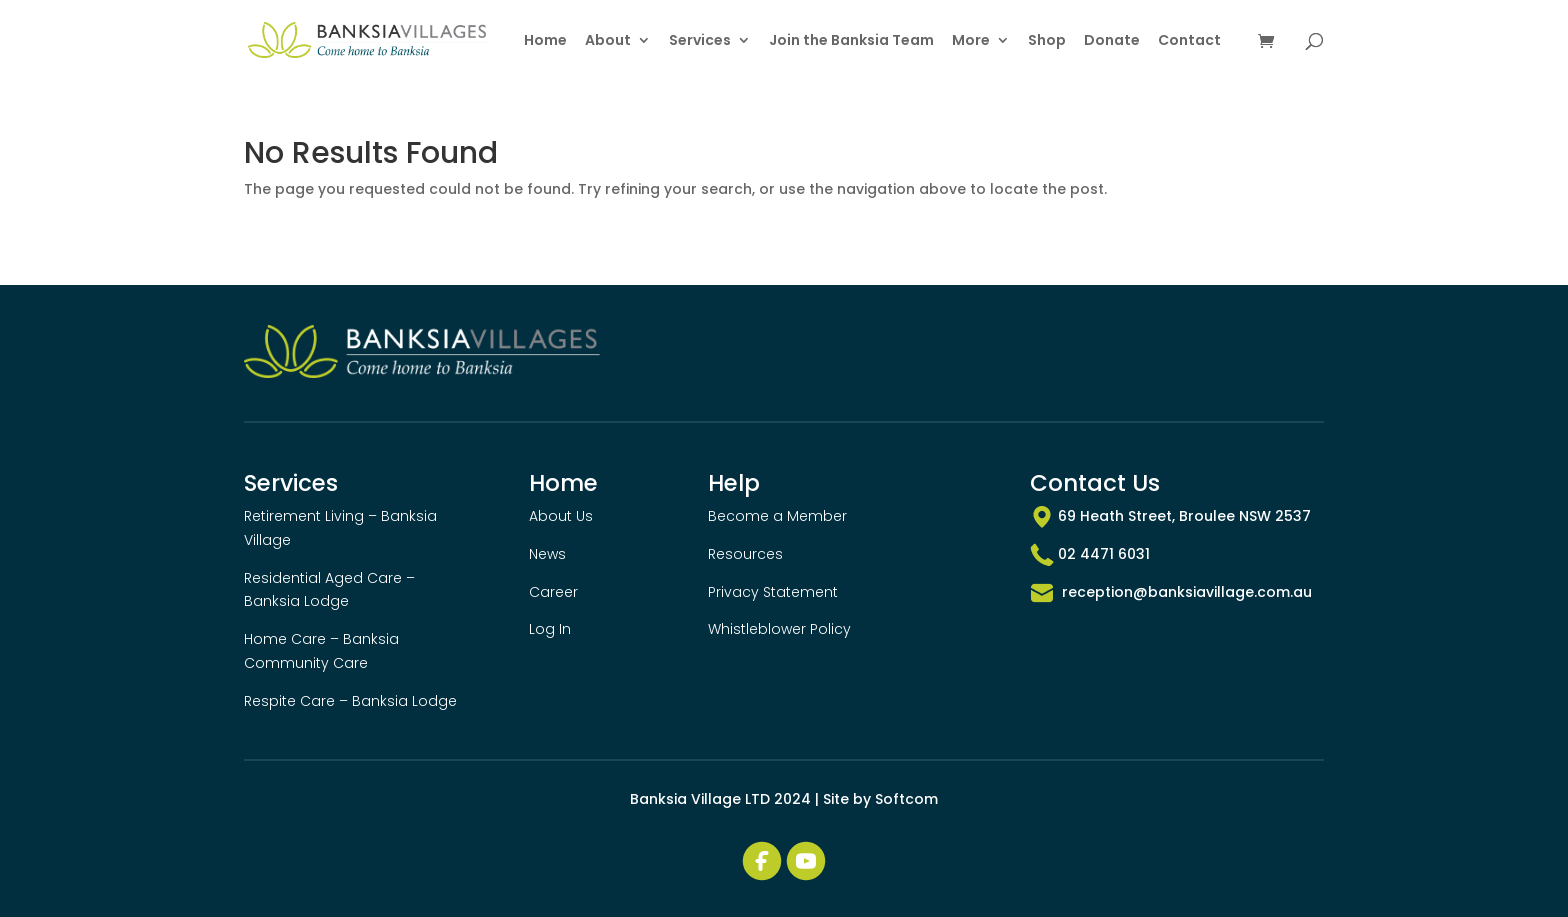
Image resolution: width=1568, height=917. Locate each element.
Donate (1112, 41)
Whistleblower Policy (779, 629)
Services (700, 41)
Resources (745, 554)
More (971, 41)
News (547, 554)
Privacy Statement (773, 592)
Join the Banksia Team (851, 41)
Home (545, 41)
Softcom (906, 799)
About (608, 41)
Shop (1047, 41)
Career (553, 592)
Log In (550, 629)
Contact (1189, 41)
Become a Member (777, 516)
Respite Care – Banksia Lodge (350, 701)
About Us (561, 516)
